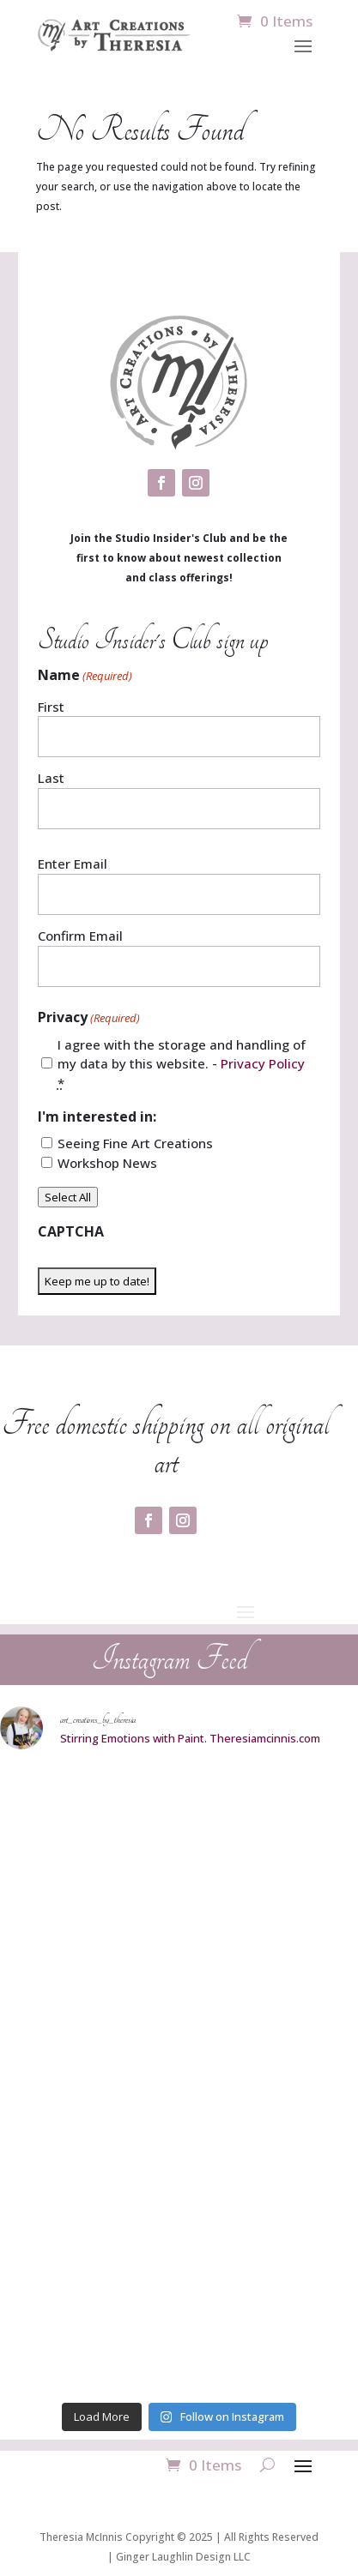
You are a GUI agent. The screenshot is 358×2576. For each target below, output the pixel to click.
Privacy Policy (263, 1063)
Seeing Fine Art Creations (135, 1143)
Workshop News (107, 1162)
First (51, 706)
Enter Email (72, 863)
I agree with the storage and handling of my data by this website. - (182, 1064)
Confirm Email (80, 935)
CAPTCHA (71, 1231)
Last (51, 777)
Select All (68, 1197)
